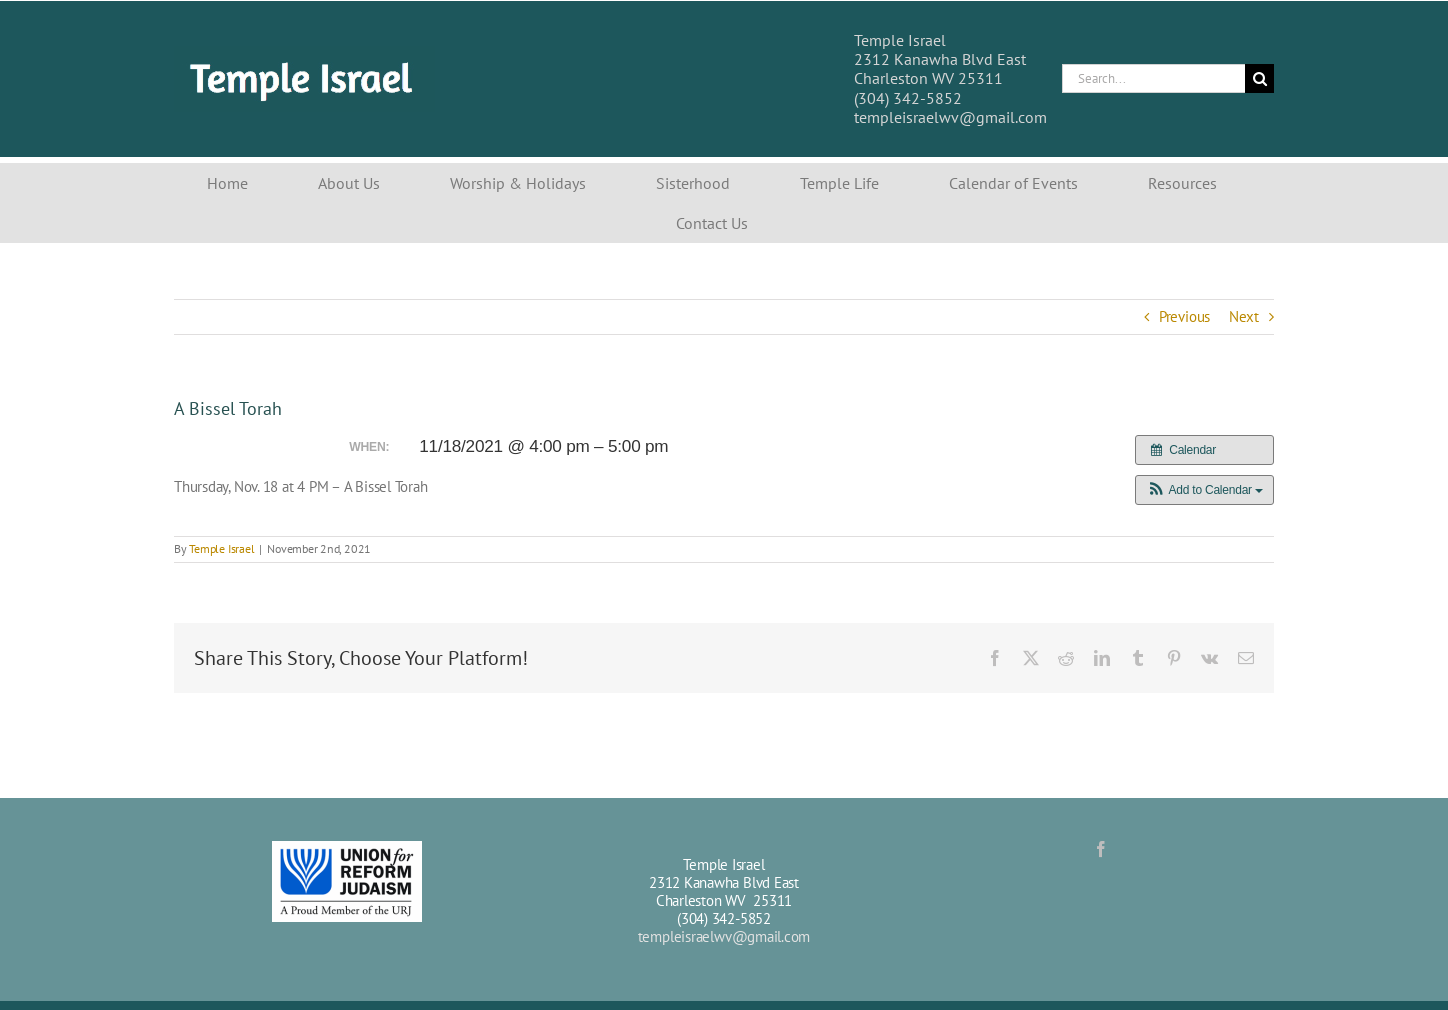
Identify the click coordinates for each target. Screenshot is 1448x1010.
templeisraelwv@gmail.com (724, 936)
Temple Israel (221, 548)
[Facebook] (1101, 849)
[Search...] (1153, 78)
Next (1244, 316)
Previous (1184, 316)
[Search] (1259, 78)
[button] (1204, 490)
